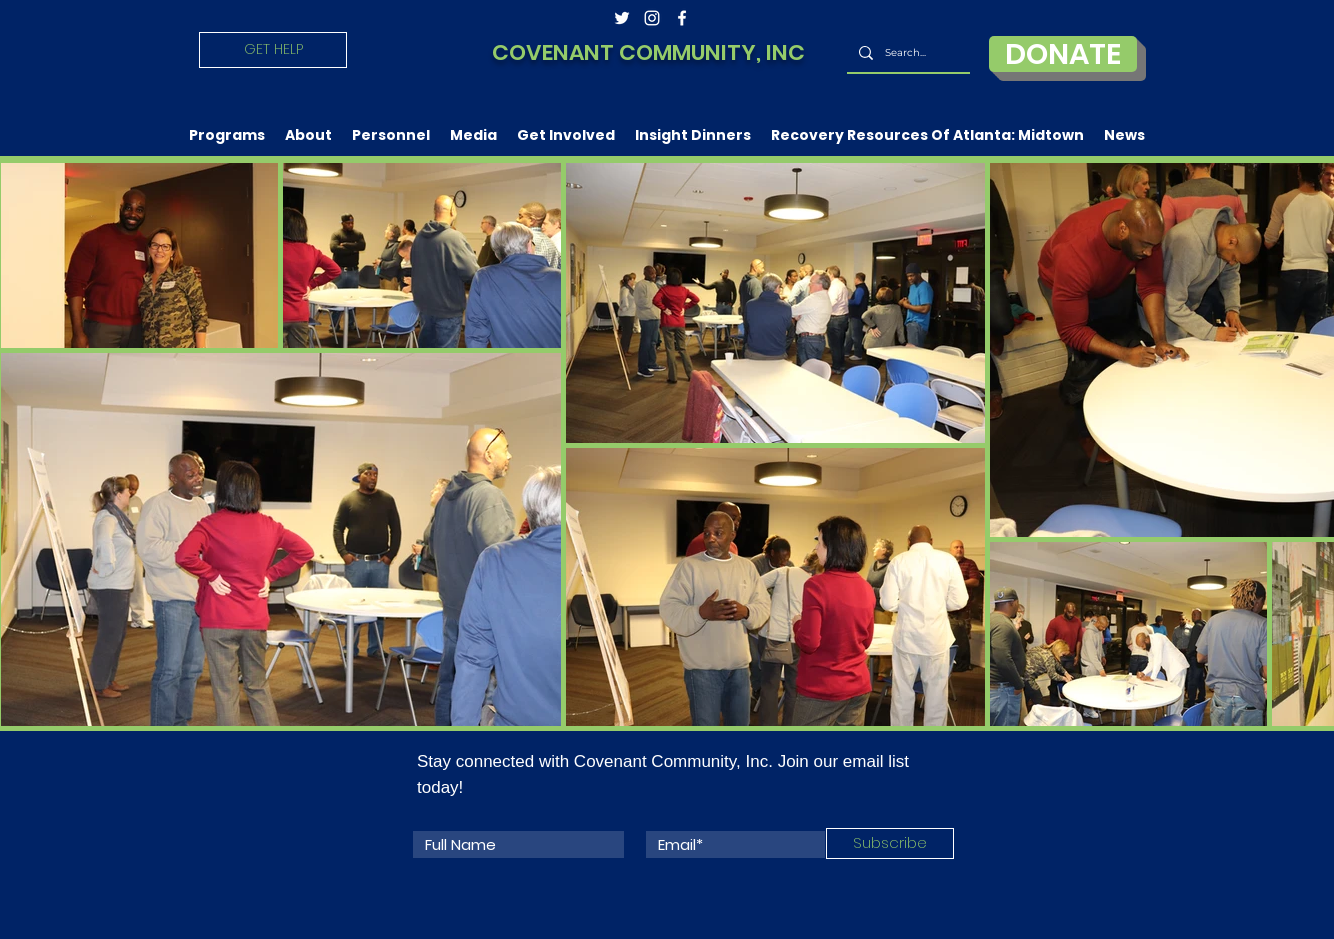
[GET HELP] (273, 50)
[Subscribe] (890, 843)
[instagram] (652, 18)
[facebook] (682, 18)
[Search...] (906, 53)
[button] (227, 135)
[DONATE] (1063, 54)
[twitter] (622, 18)
